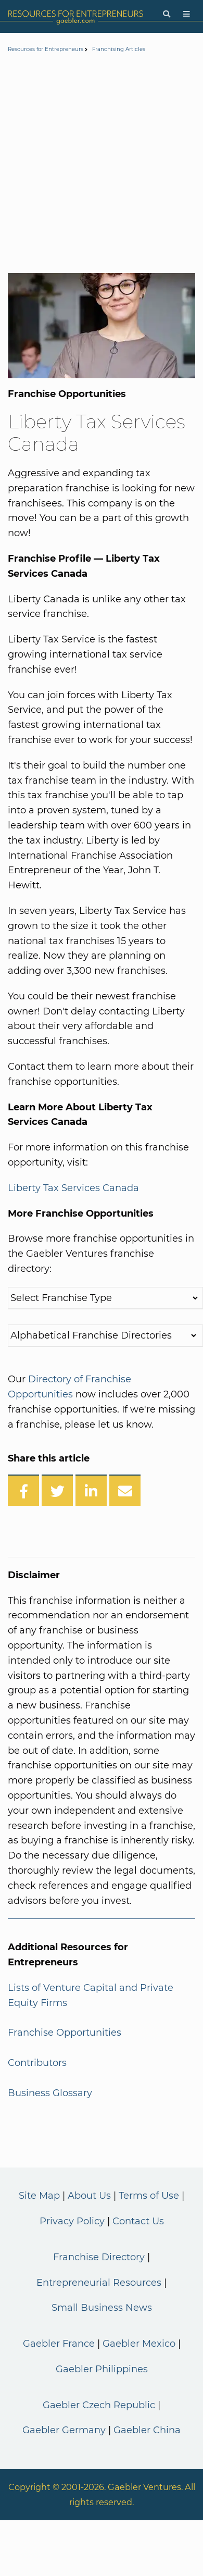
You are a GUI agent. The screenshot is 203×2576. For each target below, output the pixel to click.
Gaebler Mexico (139, 2343)
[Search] (166, 14)
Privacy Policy (72, 2221)
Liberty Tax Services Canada (73, 1188)
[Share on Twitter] (57, 1490)
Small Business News (102, 2307)
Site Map (39, 2195)
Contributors (37, 2063)
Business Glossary (50, 2093)
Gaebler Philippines (102, 2369)
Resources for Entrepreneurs (45, 49)
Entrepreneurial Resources (98, 2282)
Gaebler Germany (64, 2430)
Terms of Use (149, 2195)
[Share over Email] (125, 1490)
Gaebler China (147, 2430)
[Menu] (186, 14)
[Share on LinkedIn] (91, 1490)
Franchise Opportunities (64, 2032)
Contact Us (138, 2221)
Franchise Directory (99, 2257)
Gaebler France (59, 2343)
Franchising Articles (118, 49)
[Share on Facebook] (23, 1490)
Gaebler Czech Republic (99, 2405)
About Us (89, 2195)
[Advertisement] (97, 165)
